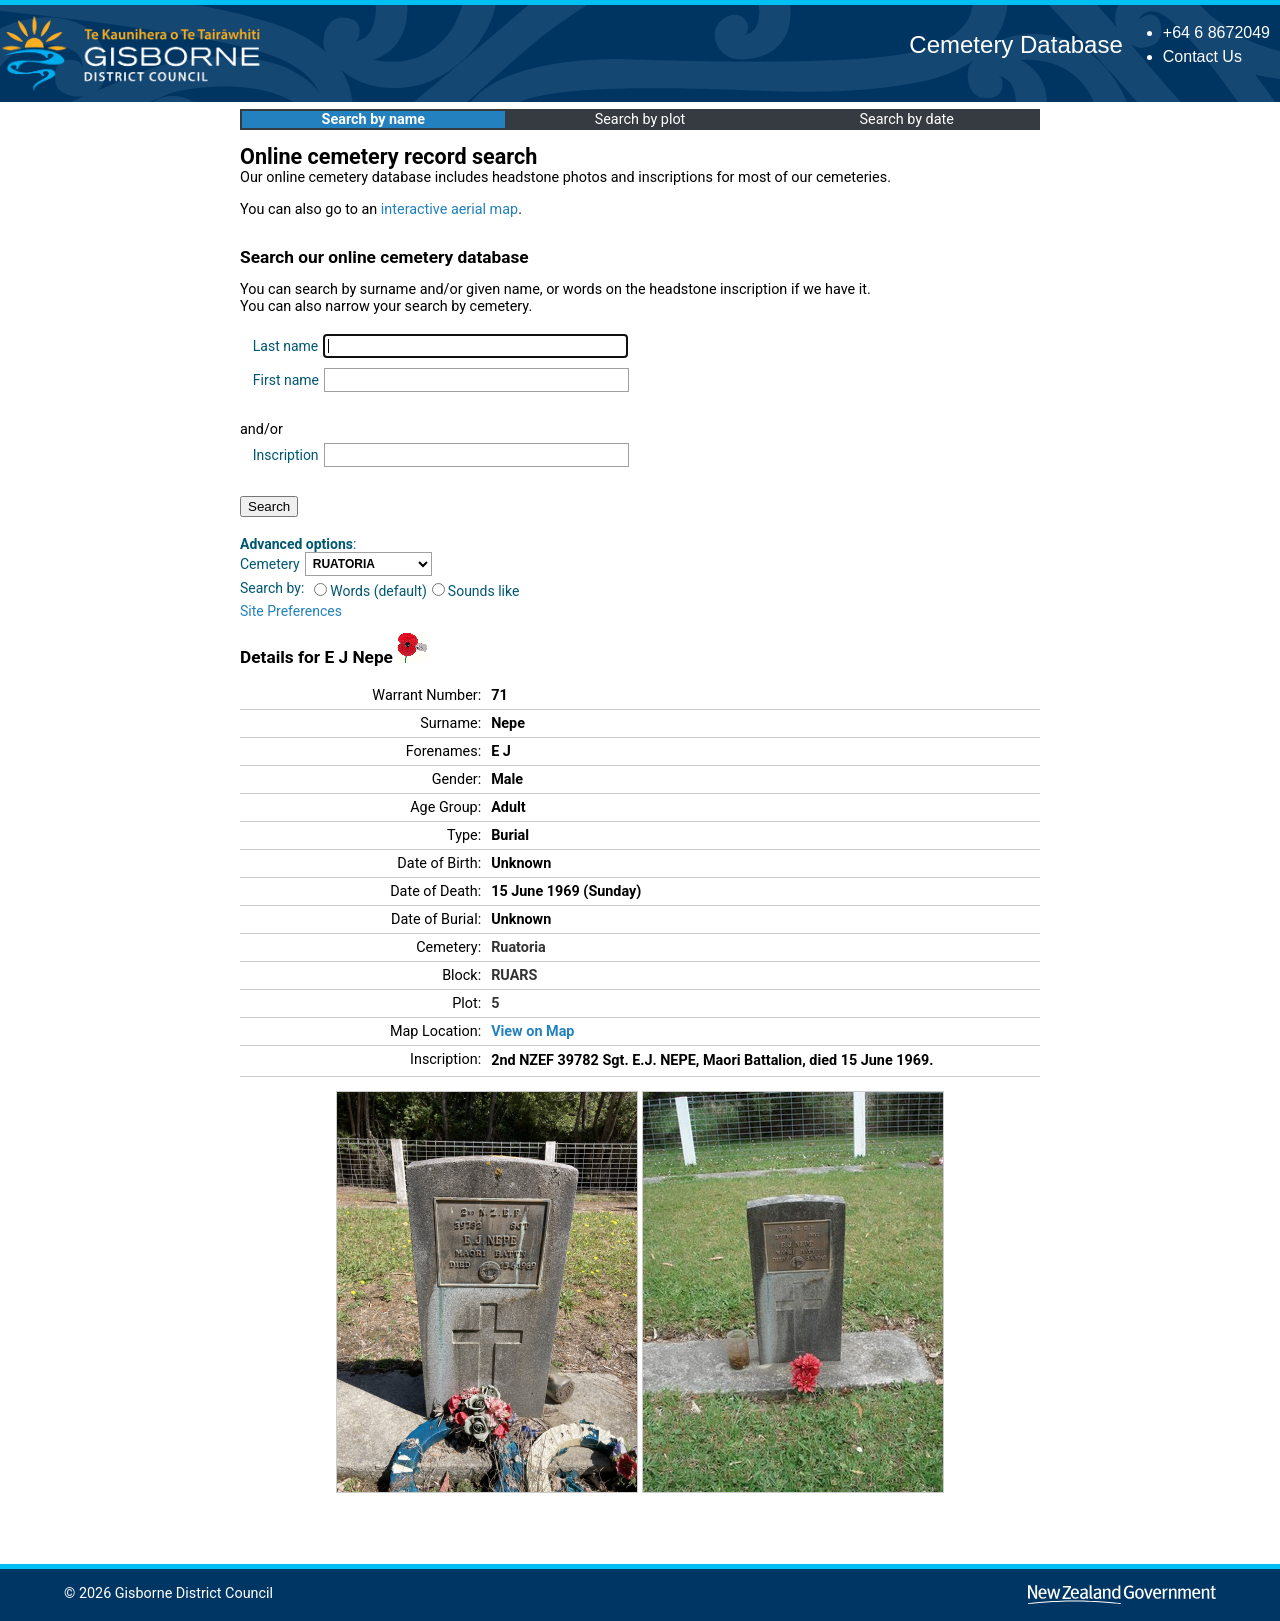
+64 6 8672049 (1216, 32)
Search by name (373, 119)
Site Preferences (291, 611)
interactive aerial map (449, 209)
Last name (285, 346)
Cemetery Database (1015, 44)
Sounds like (476, 591)
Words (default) (370, 591)
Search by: (272, 588)
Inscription (286, 455)
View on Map (532, 1031)
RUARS (514, 975)
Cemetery (270, 564)
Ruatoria (518, 947)
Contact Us (1202, 56)
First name (286, 380)
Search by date (906, 119)
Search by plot (640, 119)
